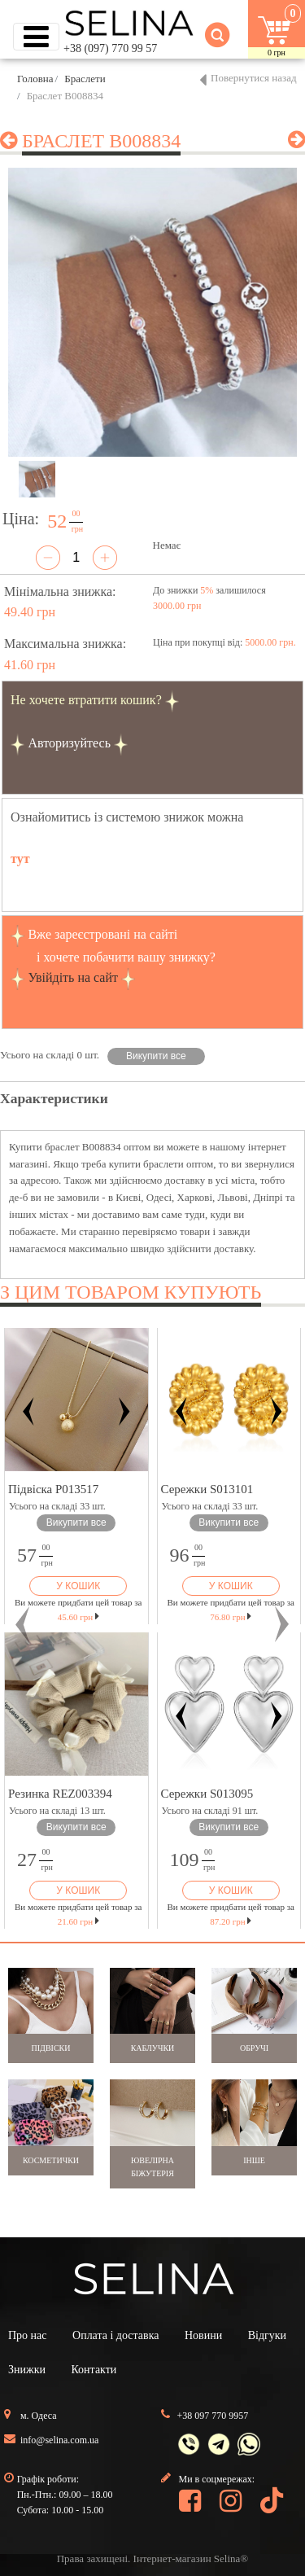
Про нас (27, 2335)
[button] (23, 1624)
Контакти (93, 2370)
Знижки (27, 2370)
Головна (35, 78)
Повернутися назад (254, 78)
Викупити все (156, 1056)
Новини (203, 2335)
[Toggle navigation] (36, 36)
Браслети (84, 78)
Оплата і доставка (115, 2335)
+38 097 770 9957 (213, 2415)
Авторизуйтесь (69, 743)
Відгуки (267, 2335)
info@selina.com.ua (59, 2440)
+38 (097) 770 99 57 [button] (110, 48)
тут (20, 858)
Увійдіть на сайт (73, 977)
